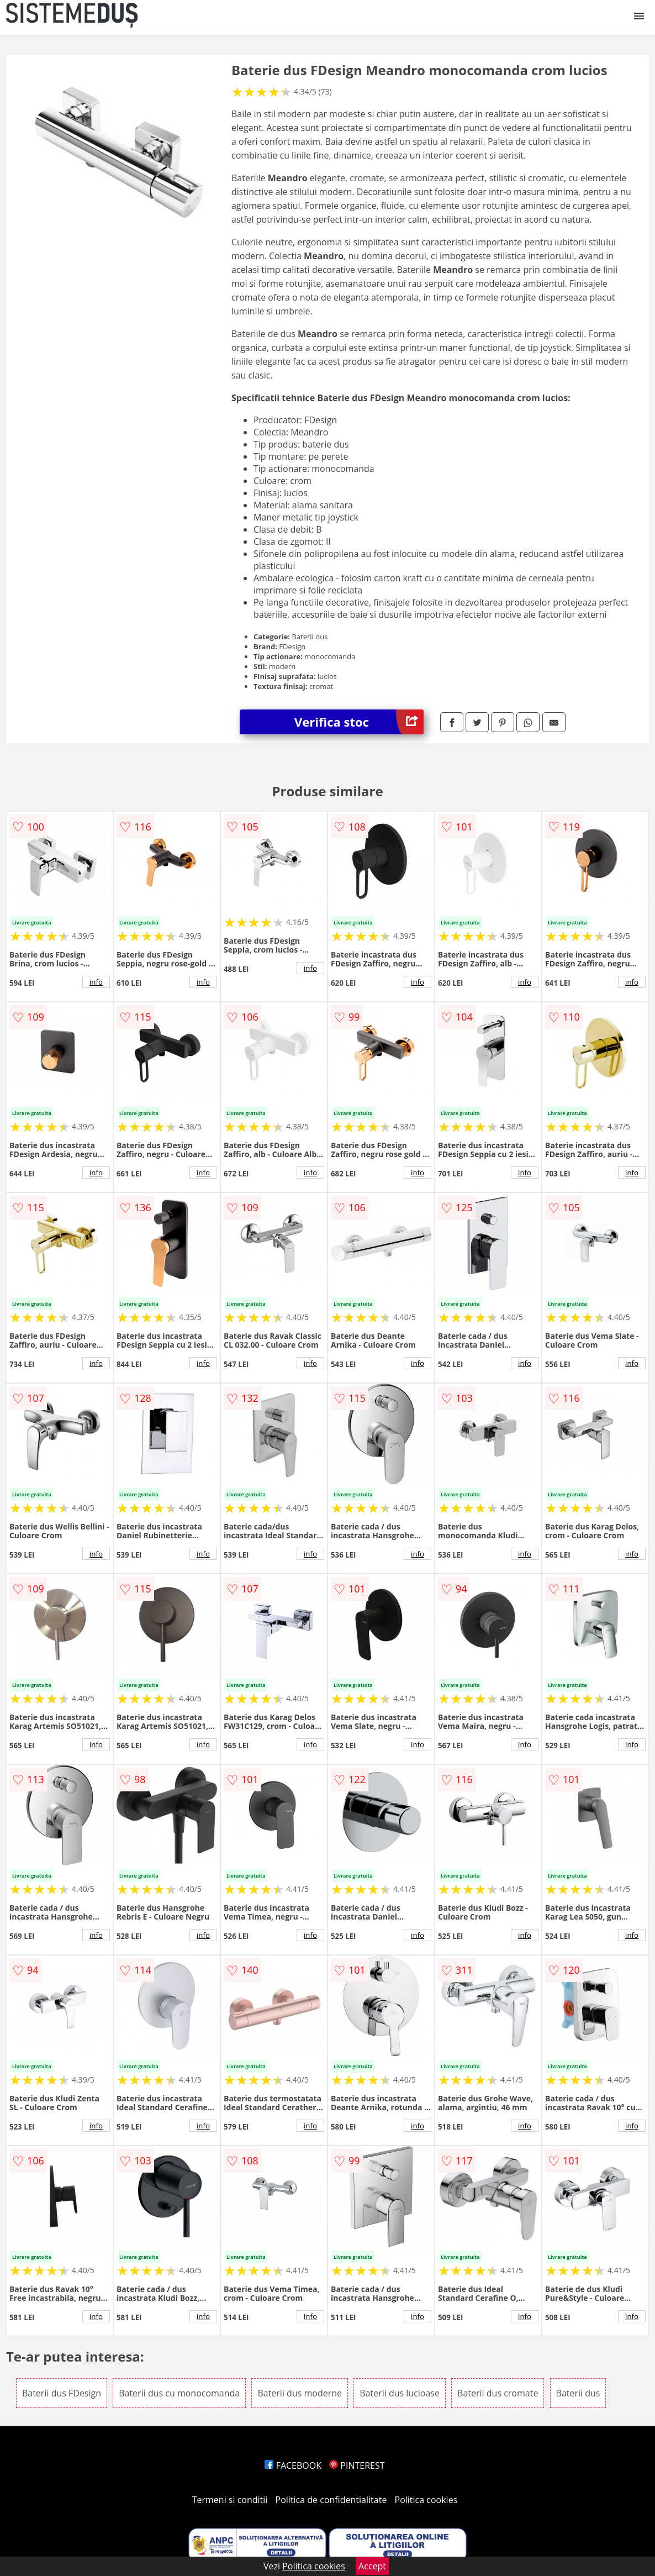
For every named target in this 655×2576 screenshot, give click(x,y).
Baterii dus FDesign (61, 2393)
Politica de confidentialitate (331, 2500)
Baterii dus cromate (497, 2393)
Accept (372, 2566)
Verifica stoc (359, 721)
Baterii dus (578, 2393)
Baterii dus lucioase (400, 2393)
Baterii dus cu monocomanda (179, 2393)
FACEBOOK (293, 2465)
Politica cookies (426, 2500)
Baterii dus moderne (299, 2393)
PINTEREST (356, 2465)
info (96, 982)
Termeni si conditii (230, 2500)
